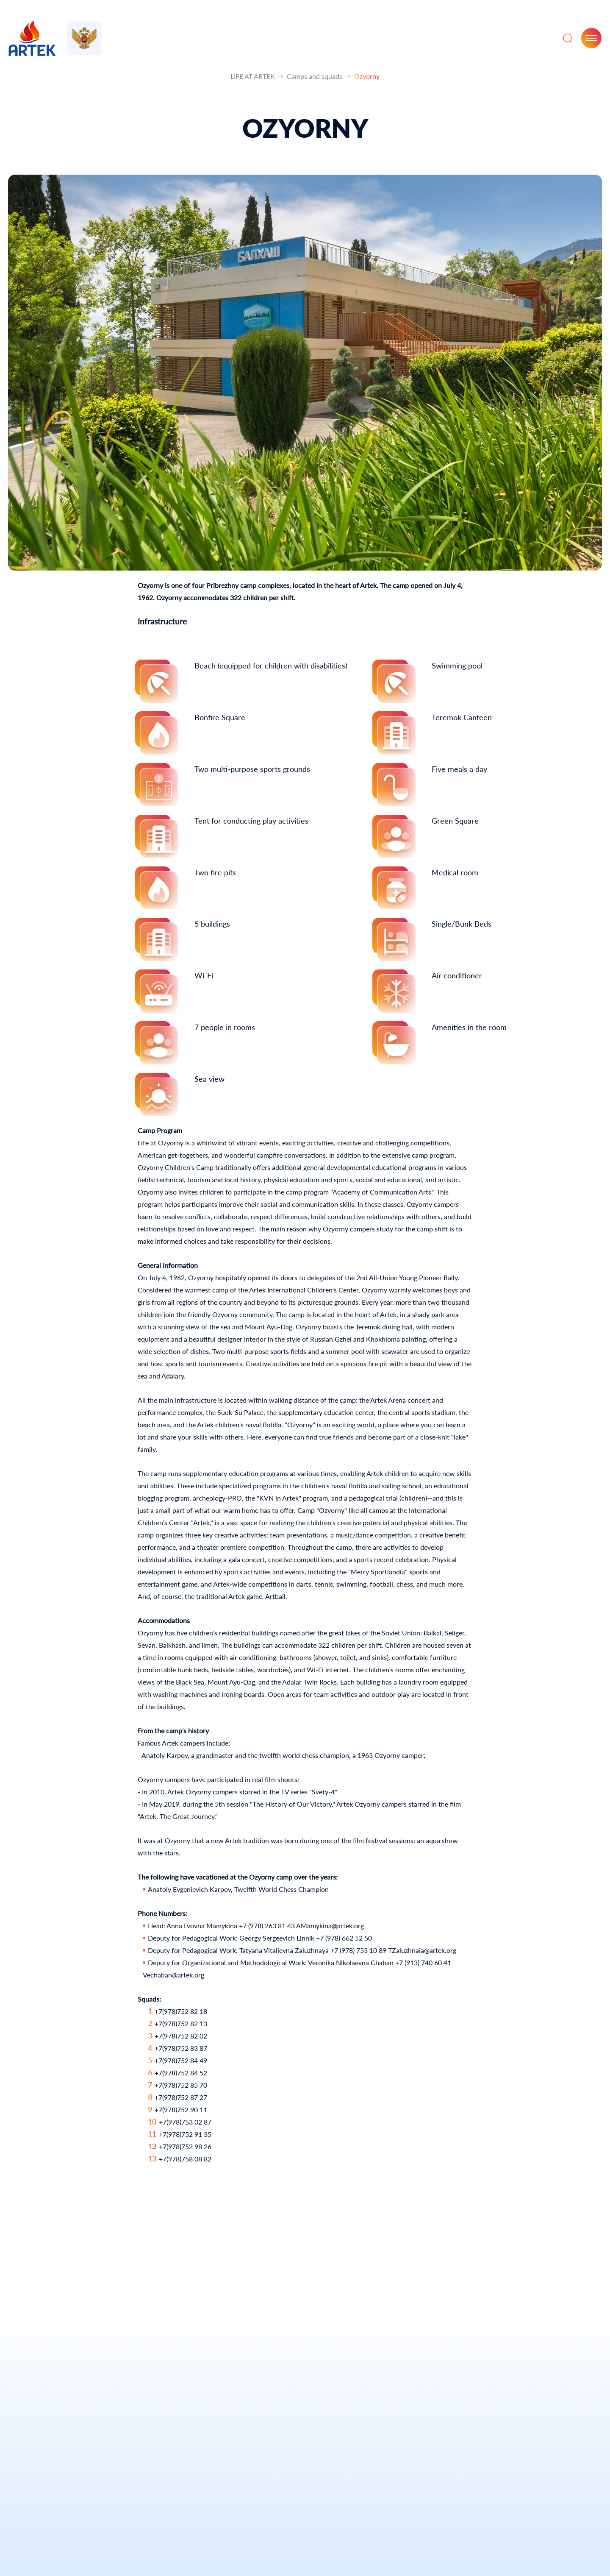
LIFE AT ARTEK (252, 76)
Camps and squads (314, 76)
